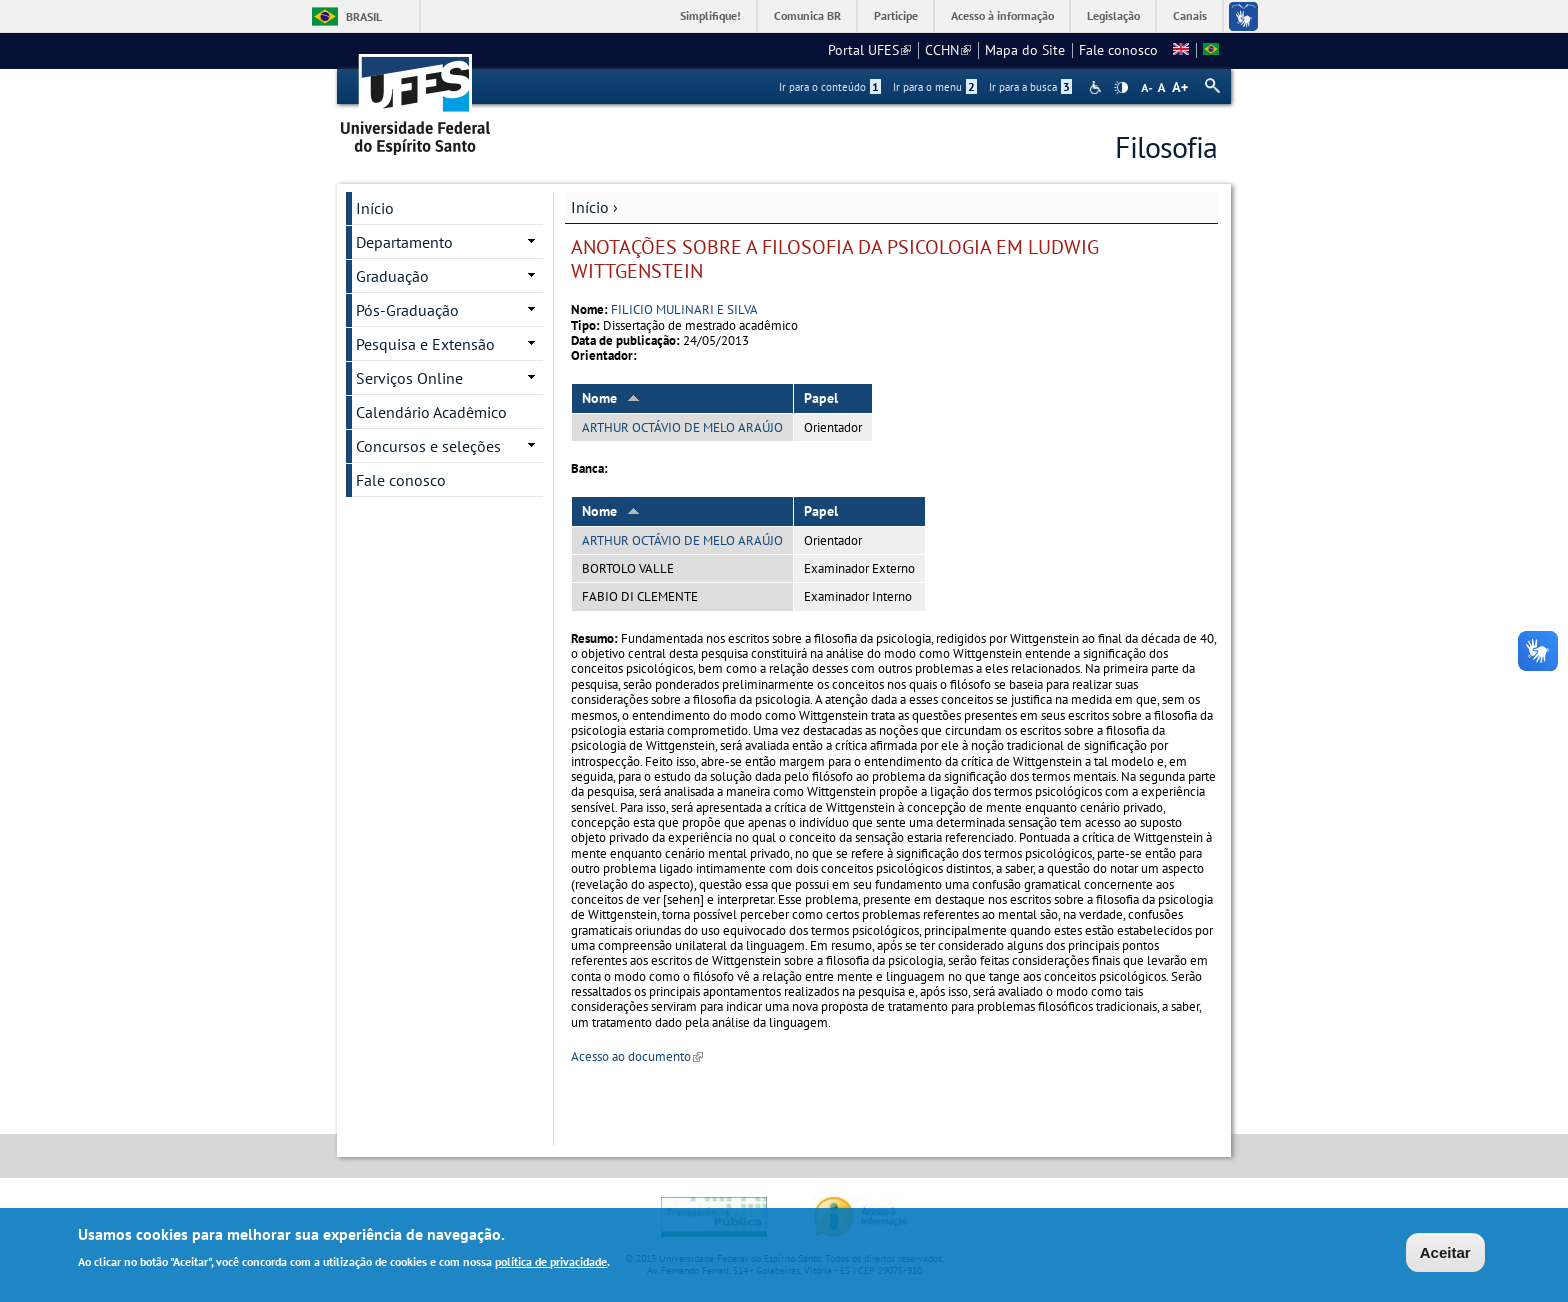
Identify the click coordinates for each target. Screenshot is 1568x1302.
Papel (821, 398)
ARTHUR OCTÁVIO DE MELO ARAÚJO (682, 427)
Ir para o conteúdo (830, 87)
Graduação (392, 276)
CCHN (948, 50)
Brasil (364, 16)
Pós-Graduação (407, 310)
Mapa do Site (1025, 50)
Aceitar (1445, 1254)
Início (590, 207)
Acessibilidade (1097, 87)
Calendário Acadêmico (431, 412)
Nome (611, 398)
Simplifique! (710, 15)
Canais (1190, 15)
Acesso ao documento (637, 1056)
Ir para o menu (935, 87)
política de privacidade (551, 1263)
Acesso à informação (1002, 15)
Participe (896, 15)
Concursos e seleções (428, 446)
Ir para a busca (1030, 87)
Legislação (1113, 15)
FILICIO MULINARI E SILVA (684, 309)
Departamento (404, 242)
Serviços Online (409, 378)
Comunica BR (807, 15)
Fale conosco (1118, 50)
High (1121, 88)
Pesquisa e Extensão (425, 344)
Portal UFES (869, 50)
